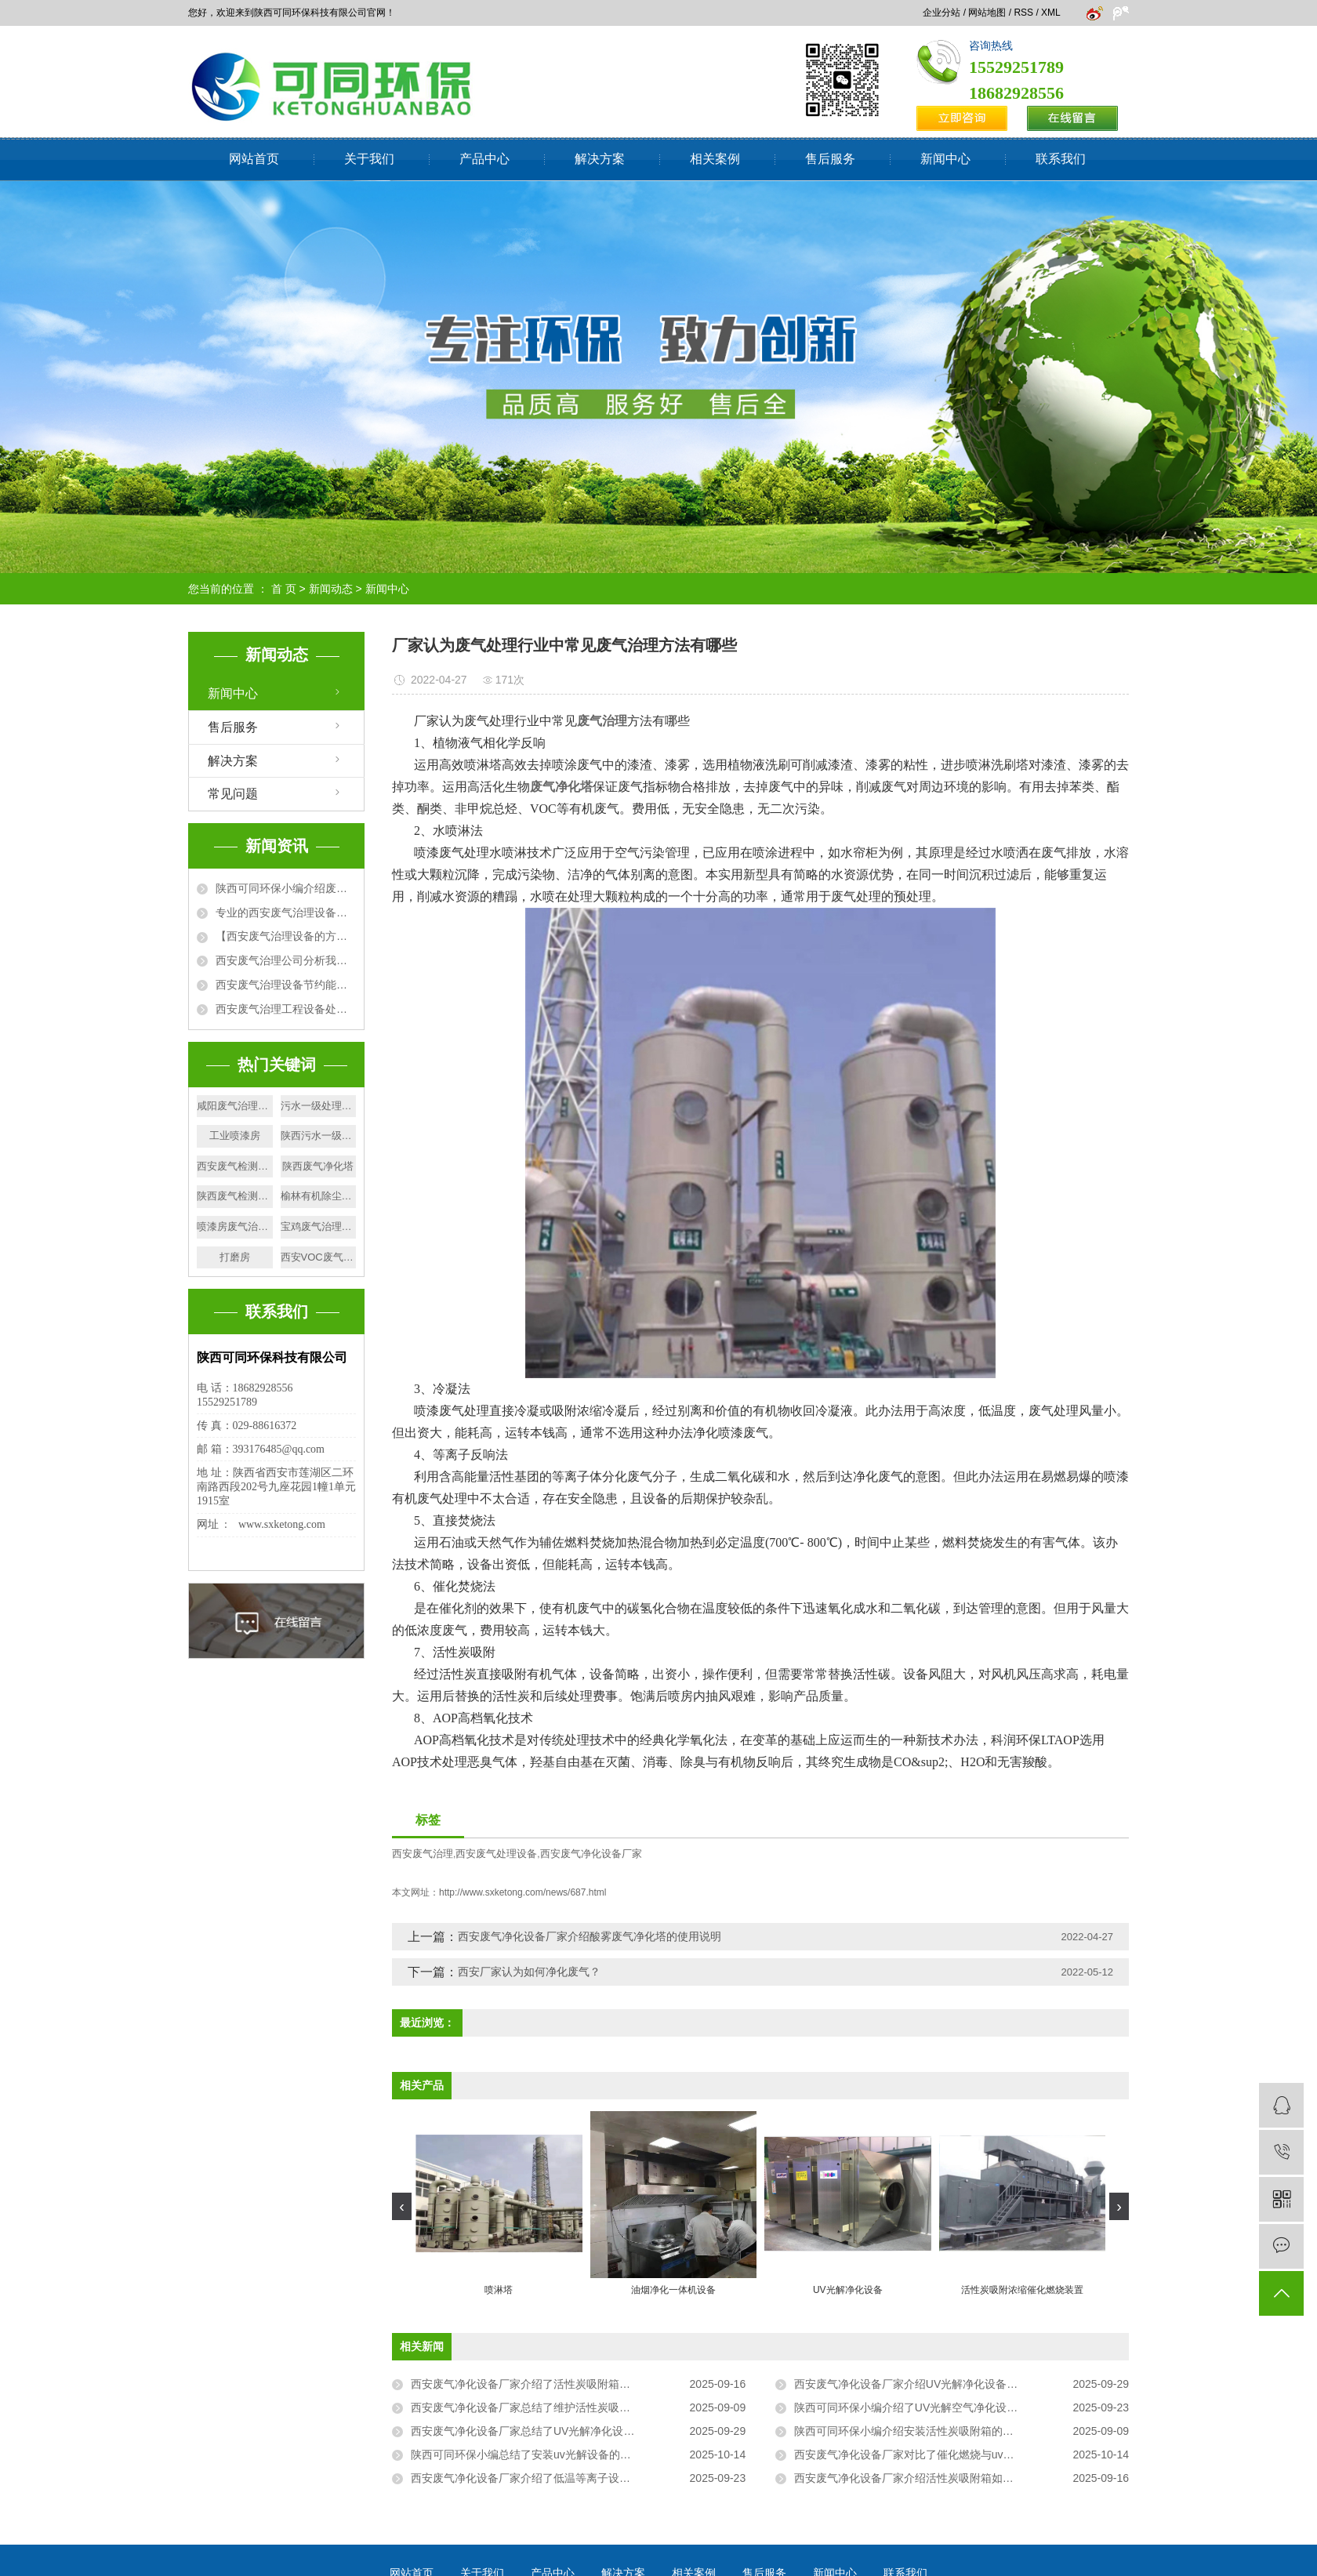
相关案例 (715, 158)
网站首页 (254, 158)
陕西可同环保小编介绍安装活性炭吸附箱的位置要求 (920, 2431)
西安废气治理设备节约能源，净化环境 (286, 984)
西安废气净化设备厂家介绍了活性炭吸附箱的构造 (531, 2384)
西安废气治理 (422, 1853)
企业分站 (941, 12)
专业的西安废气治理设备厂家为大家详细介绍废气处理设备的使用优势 (286, 912)
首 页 (283, 588)
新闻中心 (945, 158)
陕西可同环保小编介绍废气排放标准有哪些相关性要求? (286, 888)
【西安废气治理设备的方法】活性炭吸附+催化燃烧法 (286, 936)
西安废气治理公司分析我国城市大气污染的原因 (286, 960)
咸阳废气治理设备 (235, 1106)
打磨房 (235, 1257)
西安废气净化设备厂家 (591, 1853)
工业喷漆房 (234, 1135)
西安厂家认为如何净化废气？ (529, 1971)
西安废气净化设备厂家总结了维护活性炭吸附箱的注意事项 (553, 2407)
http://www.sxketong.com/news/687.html (522, 1892)
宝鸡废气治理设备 (319, 1226)
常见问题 (233, 793)
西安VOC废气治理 (319, 1257)
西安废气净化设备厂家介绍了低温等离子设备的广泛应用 (548, 2478)
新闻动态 (331, 588)
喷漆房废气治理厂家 (235, 1226)
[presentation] (402, 2206)
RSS (1023, 12)
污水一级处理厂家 (319, 1106)
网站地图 (987, 12)
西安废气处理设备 (496, 1853)
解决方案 (600, 158)
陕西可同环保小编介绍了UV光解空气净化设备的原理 (922, 2407)
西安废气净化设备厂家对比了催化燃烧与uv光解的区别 (926, 2454)
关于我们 (369, 158)
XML (1050, 12)
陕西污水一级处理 (319, 1135)
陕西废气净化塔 (318, 1166)
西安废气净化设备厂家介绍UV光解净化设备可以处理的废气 (938, 2384)
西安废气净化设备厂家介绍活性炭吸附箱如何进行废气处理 (936, 2478)
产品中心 (484, 158)
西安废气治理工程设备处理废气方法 (286, 1009)
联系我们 (1061, 158)
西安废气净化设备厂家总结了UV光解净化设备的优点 (539, 2431)
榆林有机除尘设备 (319, 1196)
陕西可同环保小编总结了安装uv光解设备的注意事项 (537, 2454)
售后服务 (830, 158)
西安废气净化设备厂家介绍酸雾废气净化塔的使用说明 (589, 1936)
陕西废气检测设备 (235, 1196)
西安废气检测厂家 (235, 1166)
